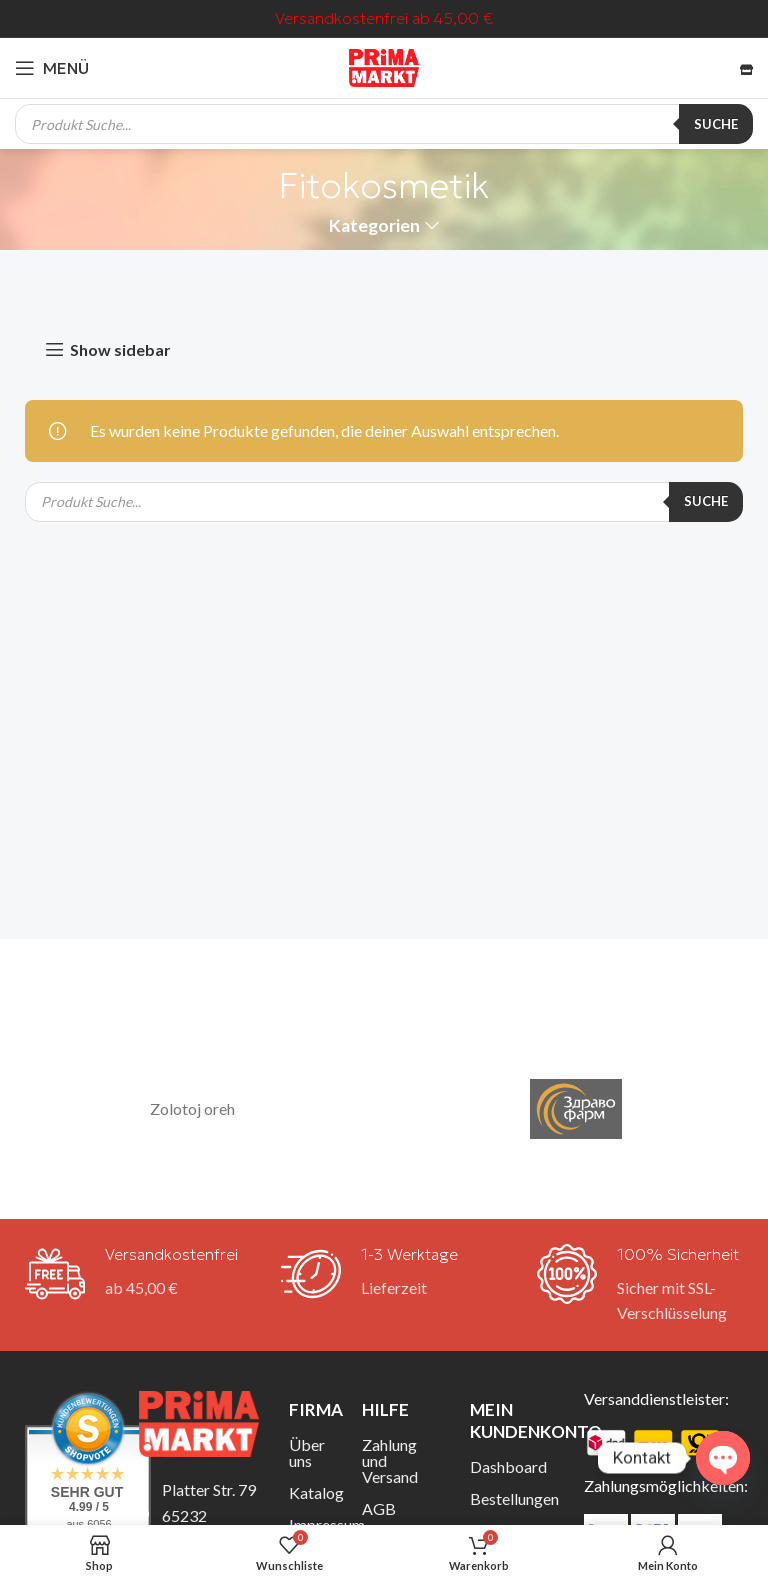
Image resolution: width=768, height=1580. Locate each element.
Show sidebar (120, 349)
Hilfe (385, 1409)
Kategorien (374, 226)
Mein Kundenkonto (512, 1420)
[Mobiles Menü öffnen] (52, 68)
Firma (310, 1409)
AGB (379, 1508)
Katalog (310, 1492)
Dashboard (508, 1466)
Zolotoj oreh (192, 1108)
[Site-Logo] (384, 65)
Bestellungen (512, 1498)
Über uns (307, 1452)
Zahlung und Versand (390, 1460)
